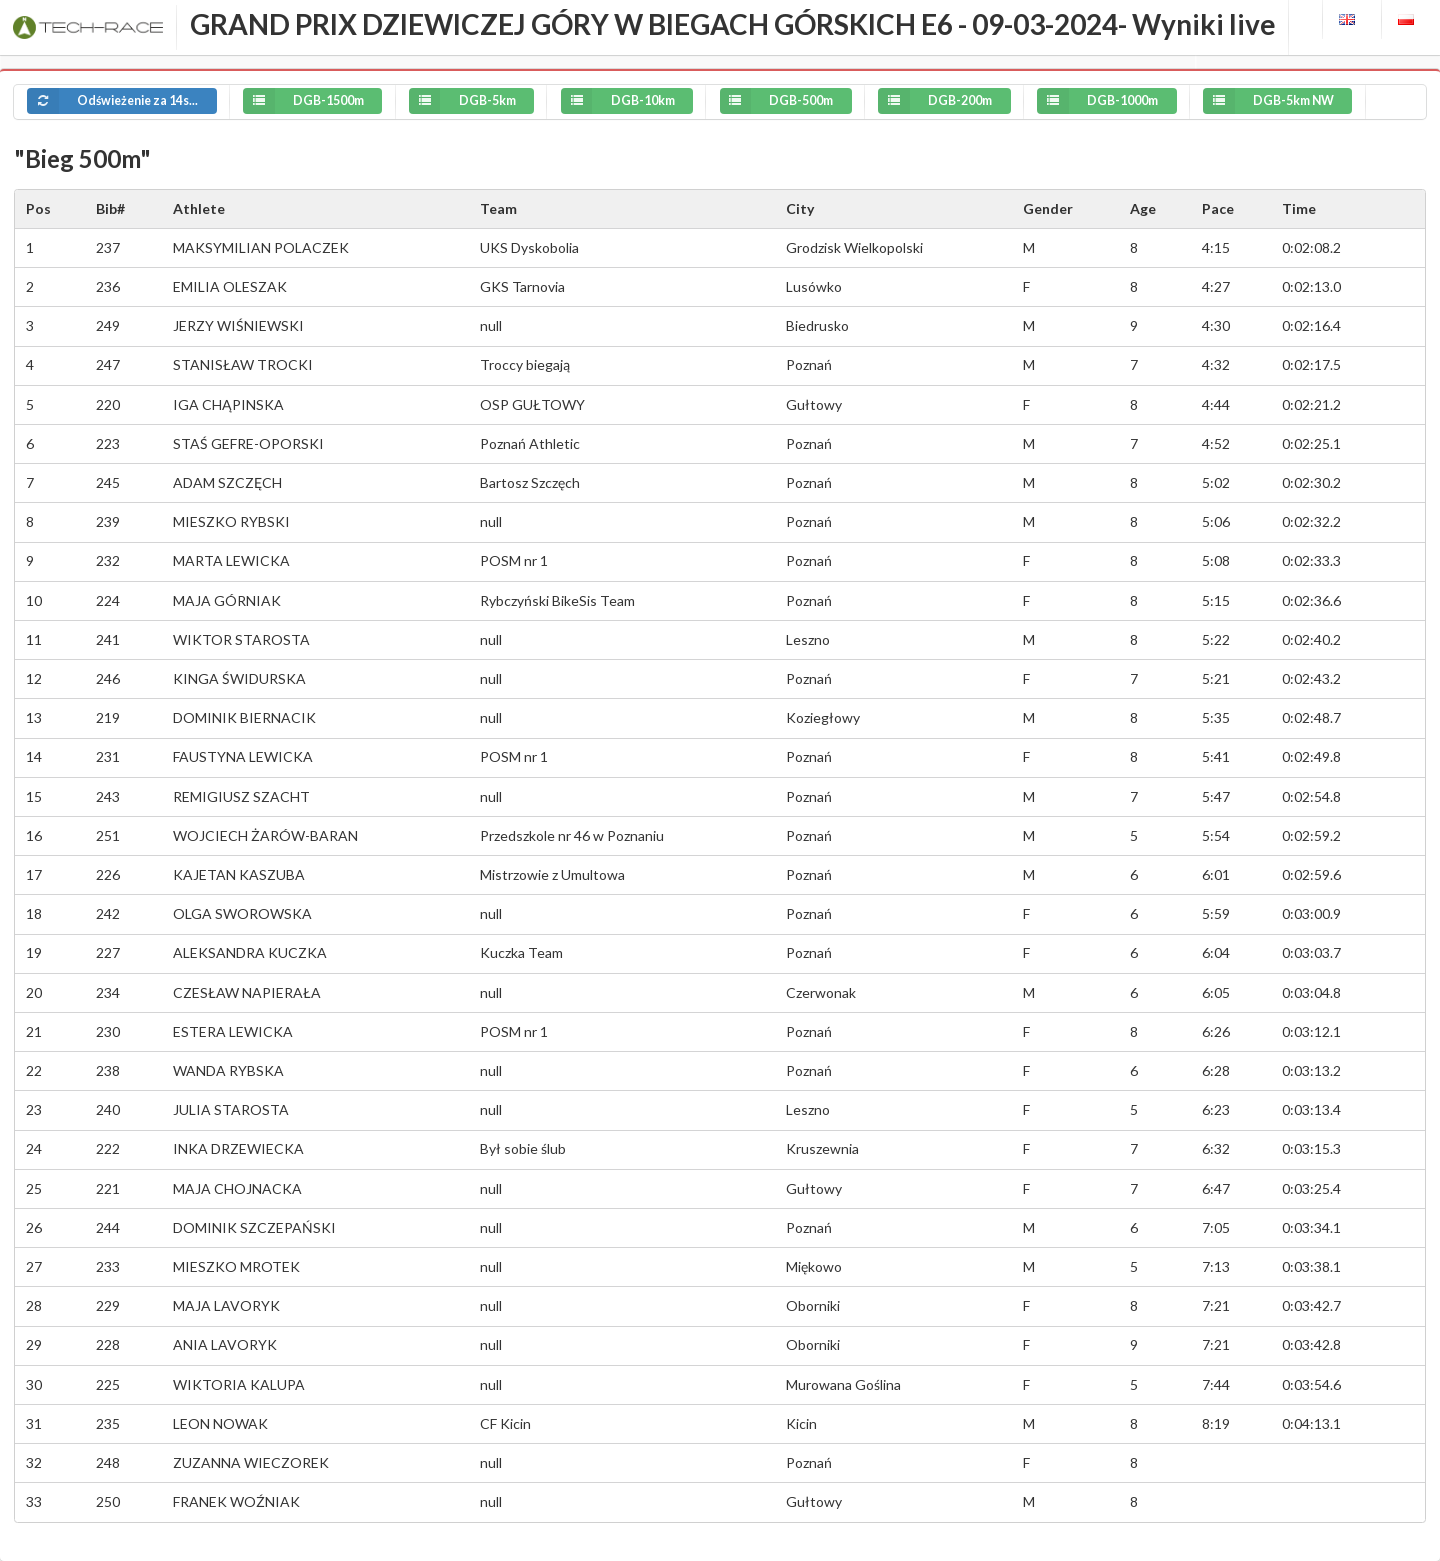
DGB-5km (442, 101)
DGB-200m (915, 101)
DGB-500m (757, 101)
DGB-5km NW (1248, 101)
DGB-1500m (283, 101)
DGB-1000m (1077, 101)
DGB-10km (598, 101)
